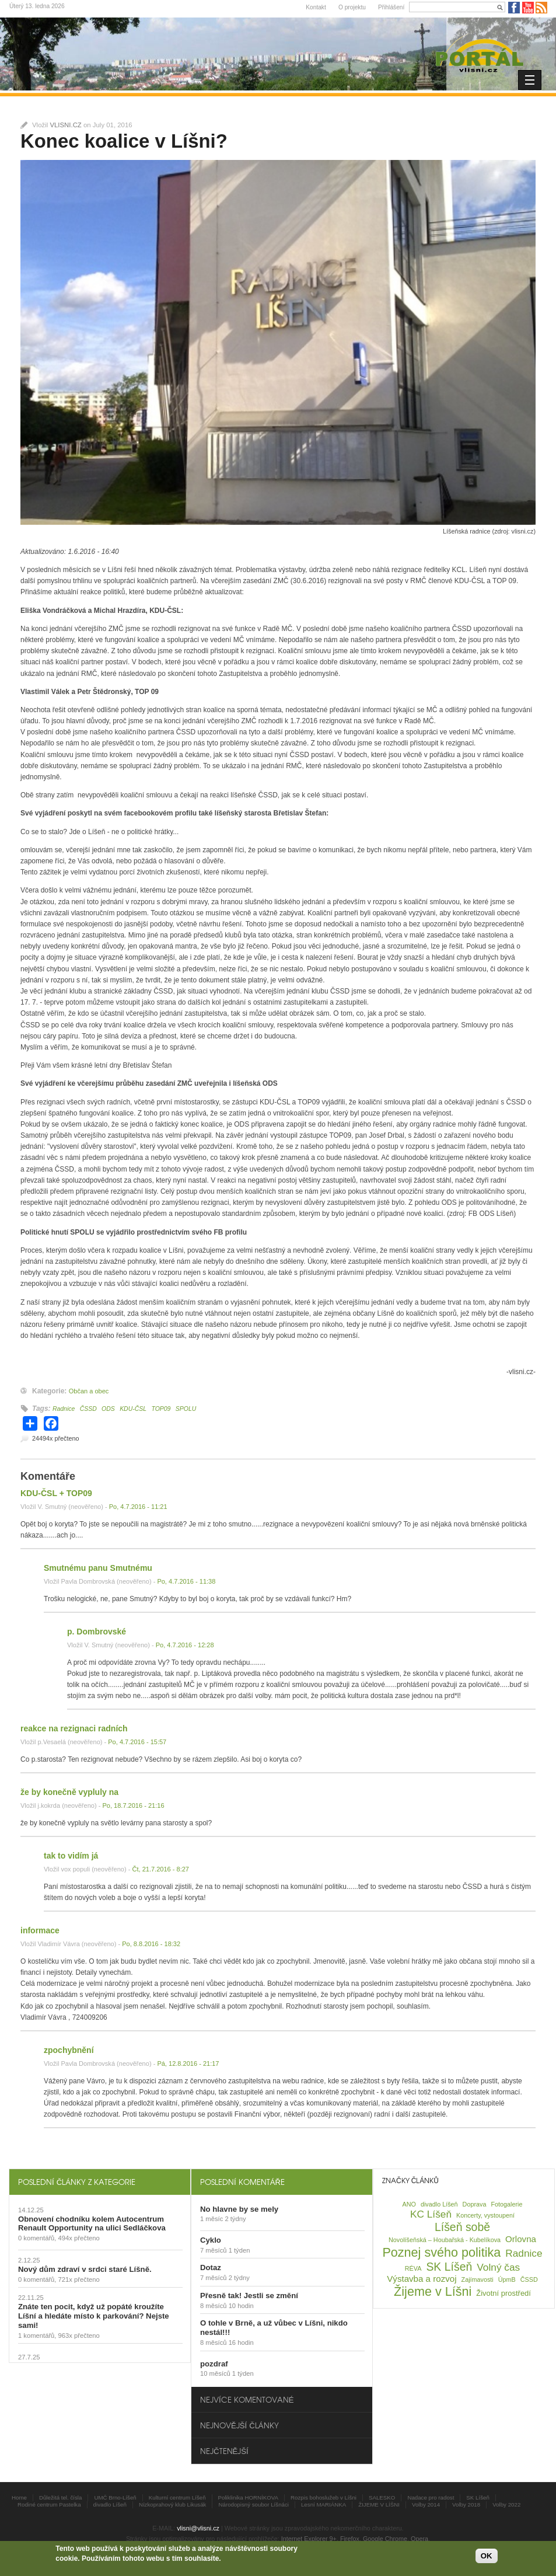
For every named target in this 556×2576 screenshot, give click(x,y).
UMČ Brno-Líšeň (115, 2497)
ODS (108, 1409)
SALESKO (382, 2497)
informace (40, 1930)
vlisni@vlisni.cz (198, 2528)
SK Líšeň (449, 2266)
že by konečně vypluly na (69, 1792)
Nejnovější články (239, 2425)
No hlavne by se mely (239, 2209)
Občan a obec (89, 1391)
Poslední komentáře (242, 2181)
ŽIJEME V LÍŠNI (379, 2504)
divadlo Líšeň (439, 2204)
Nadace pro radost (430, 2497)
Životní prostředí (503, 2293)
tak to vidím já (71, 1855)
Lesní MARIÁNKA (323, 2504)
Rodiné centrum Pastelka (49, 2504)
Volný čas (498, 2267)
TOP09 (160, 1409)
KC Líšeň (431, 2214)
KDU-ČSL (133, 1409)
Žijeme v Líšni (432, 2291)
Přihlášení (391, 7)
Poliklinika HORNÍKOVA (248, 2497)
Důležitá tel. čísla (60, 2497)
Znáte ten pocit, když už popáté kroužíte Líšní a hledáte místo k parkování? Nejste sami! (93, 2316)
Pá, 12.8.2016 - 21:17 (188, 2063)
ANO (409, 2204)
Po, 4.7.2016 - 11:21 (138, 1506)
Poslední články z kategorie (76, 2181)
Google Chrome (385, 2538)
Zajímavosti (477, 2279)
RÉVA (413, 2268)
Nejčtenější (224, 2450)
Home (19, 2497)
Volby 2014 (426, 2504)
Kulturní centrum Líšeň (177, 2497)
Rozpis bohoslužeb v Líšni (323, 2497)
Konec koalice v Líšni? (124, 141)
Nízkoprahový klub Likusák (173, 2504)
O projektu (352, 7)
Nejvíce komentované (246, 2399)
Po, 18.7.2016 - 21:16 (133, 1805)
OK (486, 2555)
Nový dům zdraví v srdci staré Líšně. (85, 2269)
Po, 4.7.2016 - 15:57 (137, 1741)
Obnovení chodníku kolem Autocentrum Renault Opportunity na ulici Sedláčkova (92, 2224)
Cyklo (210, 2240)
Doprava (475, 2204)
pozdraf (214, 2363)
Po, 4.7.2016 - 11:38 (186, 1581)
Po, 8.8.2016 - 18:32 (151, 1943)
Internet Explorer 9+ (309, 2538)
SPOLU (186, 1409)
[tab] (99, 2181)
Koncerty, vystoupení (485, 2215)
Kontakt (316, 7)
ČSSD (88, 1409)
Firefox (349, 2538)
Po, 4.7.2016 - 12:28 (185, 1644)
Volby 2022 (506, 2504)
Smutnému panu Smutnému (98, 1568)
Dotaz (210, 2267)
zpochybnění (69, 2050)
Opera (419, 2538)
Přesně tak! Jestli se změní (249, 2295)
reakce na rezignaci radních (74, 1728)
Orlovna (520, 2239)
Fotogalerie (506, 2204)
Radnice (64, 1409)
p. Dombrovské (96, 1631)
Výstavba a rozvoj (421, 2279)
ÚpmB (507, 2279)
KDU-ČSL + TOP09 (56, 1493)
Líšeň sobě (462, 2227)
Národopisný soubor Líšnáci (253, 2504)
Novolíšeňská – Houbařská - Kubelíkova (445, 2239)
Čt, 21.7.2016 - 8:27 (160, 1869)
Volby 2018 (466, 2504)
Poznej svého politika (441, 2252)
